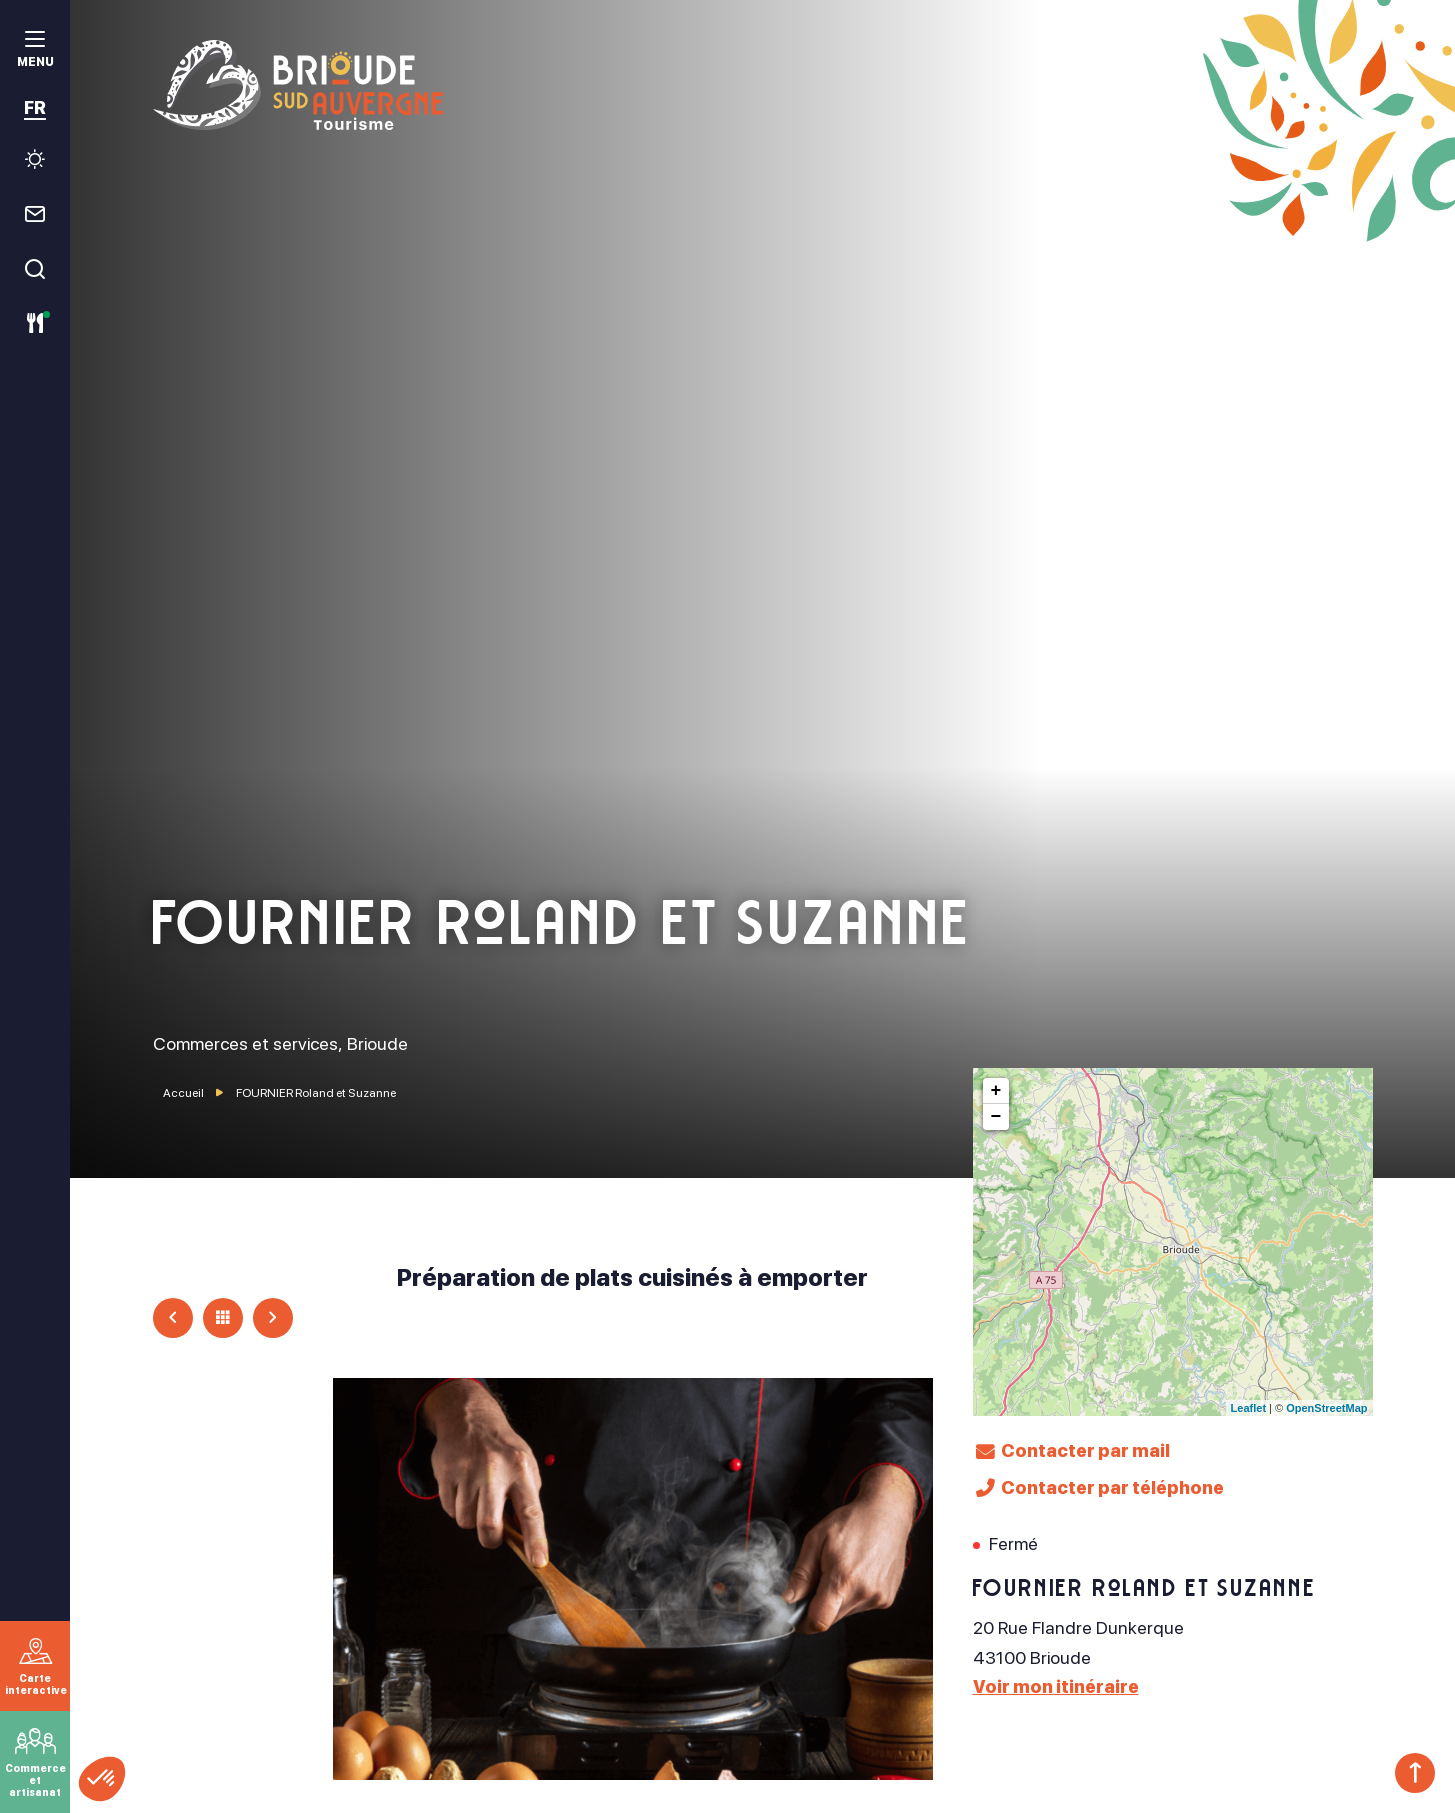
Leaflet (1248, 1408)
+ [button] (996, 1091)
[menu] (35, 51)
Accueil (183, 1093)
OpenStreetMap (1326, 1408)
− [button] (996, 1117)
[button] (102, 1779)
